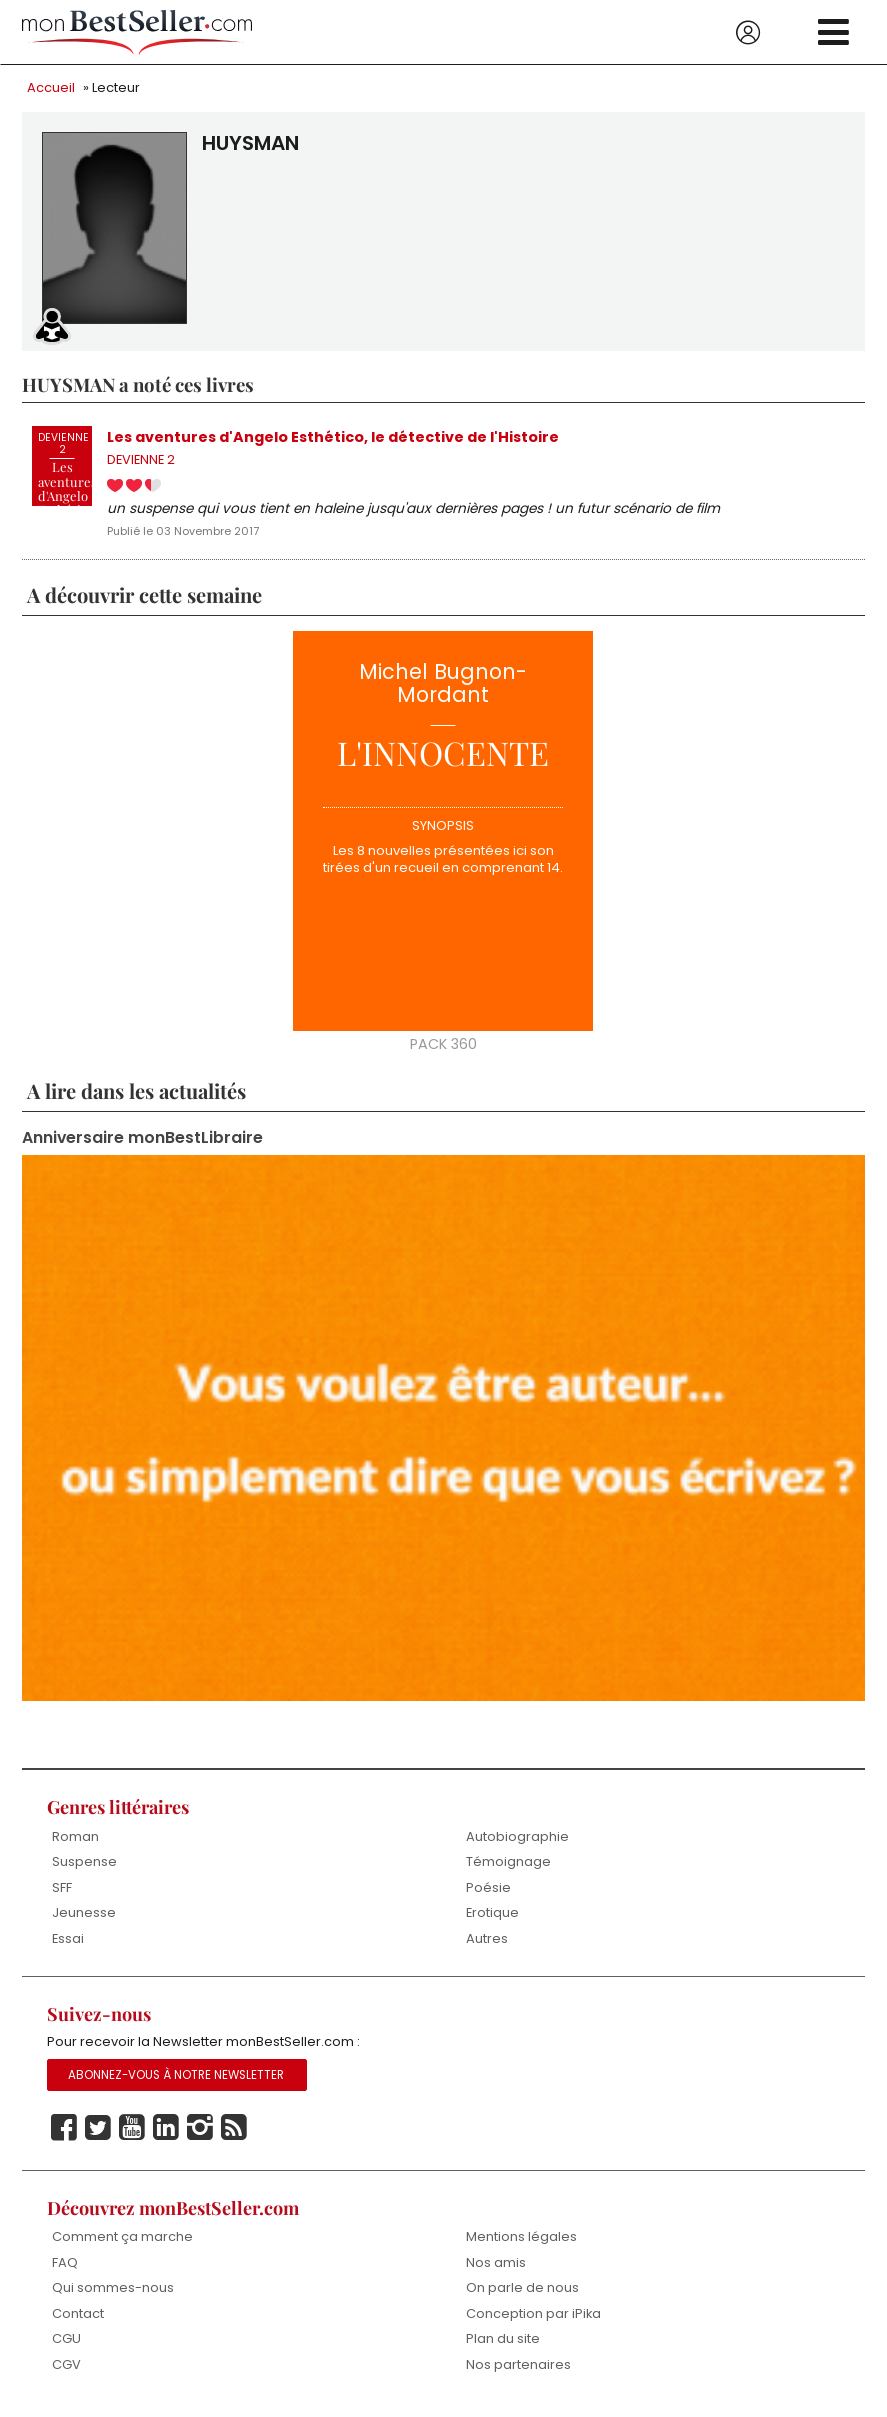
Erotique (492, 1913)
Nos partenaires (518, 2365)
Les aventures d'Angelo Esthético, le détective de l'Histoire (333, 438)
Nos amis (496, 2263)
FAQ (65, 2263)
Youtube (132, 2129)
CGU (66, 2340)
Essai (68, 1939)
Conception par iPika (534, 2314)
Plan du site (503, 2340)
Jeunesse (84, 1913)
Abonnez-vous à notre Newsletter (176, 2076)
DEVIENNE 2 (141, 461)
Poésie (488, 1888)
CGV (66, 2365)
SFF (62, 1888)
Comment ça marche (122, 2238)
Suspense (84, 1862)
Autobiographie (517, 1837)
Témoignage (508, 1862)
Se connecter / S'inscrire (748, 33)
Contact (78, 2314)
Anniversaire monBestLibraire (142, 1139)
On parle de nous (522, 2289)
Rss (234, 2129)
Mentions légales (521, 2238)
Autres (487, 1939)
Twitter (98, 2129)
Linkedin (166, 2129)
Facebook (64, 2129)
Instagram (200, 2129)
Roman (75, 1837)
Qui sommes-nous (113, 2289)
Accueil (51, 87)
